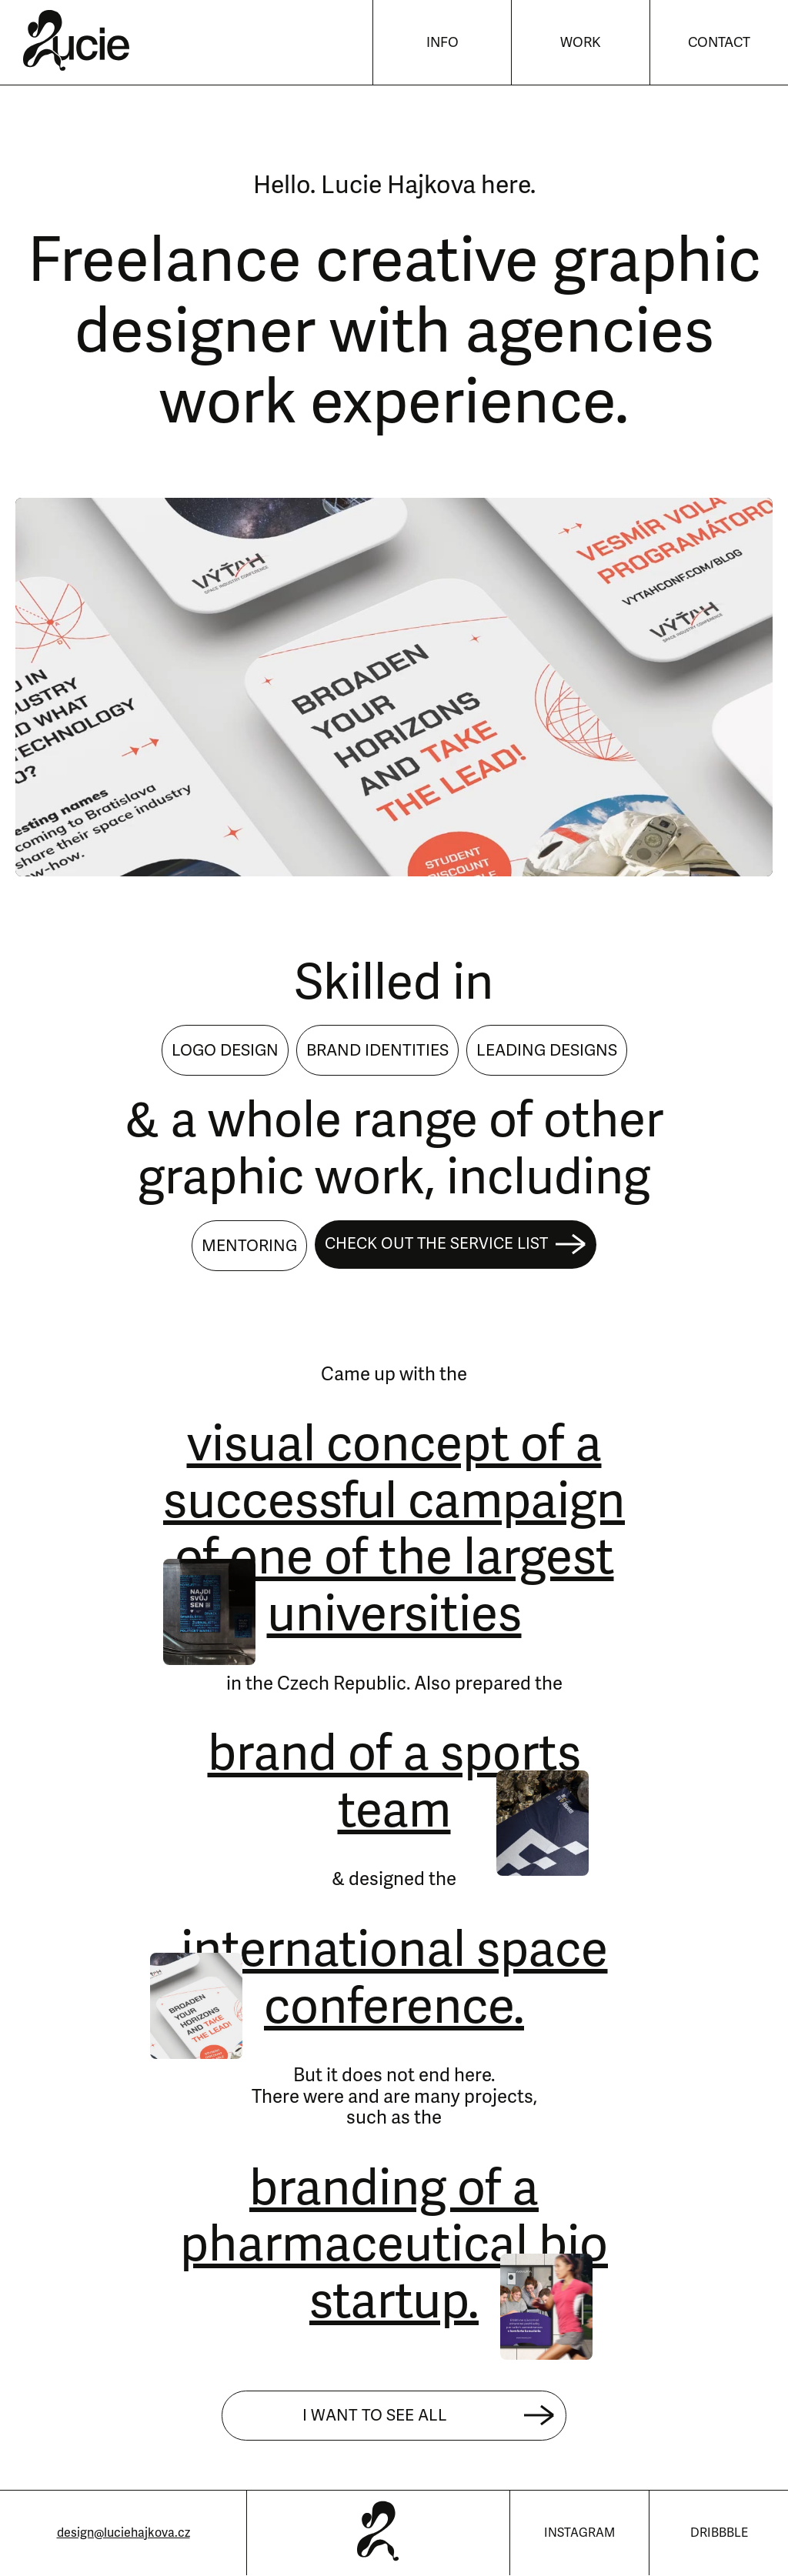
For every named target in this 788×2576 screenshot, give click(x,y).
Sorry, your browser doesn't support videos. (394, 687)
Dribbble (719, 2533)
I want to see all (429, 2416)
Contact (719, 42)
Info (442, 42)
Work (580, 42)
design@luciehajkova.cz (123, 2533)
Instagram (579, 2533)
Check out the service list (456, 1245)
